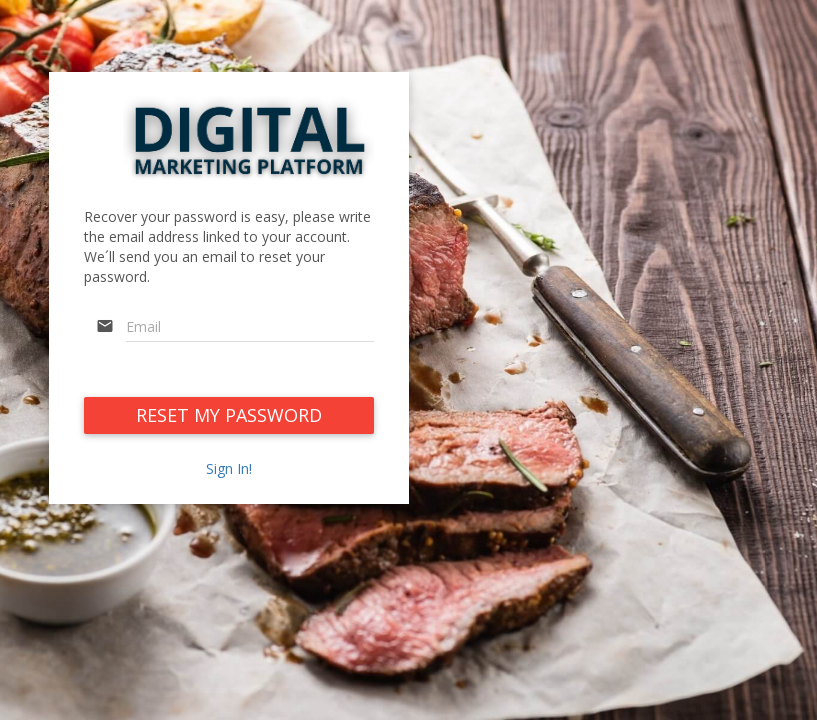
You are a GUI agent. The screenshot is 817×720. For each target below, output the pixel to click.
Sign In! (229, 468)
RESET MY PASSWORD (229, 415)
